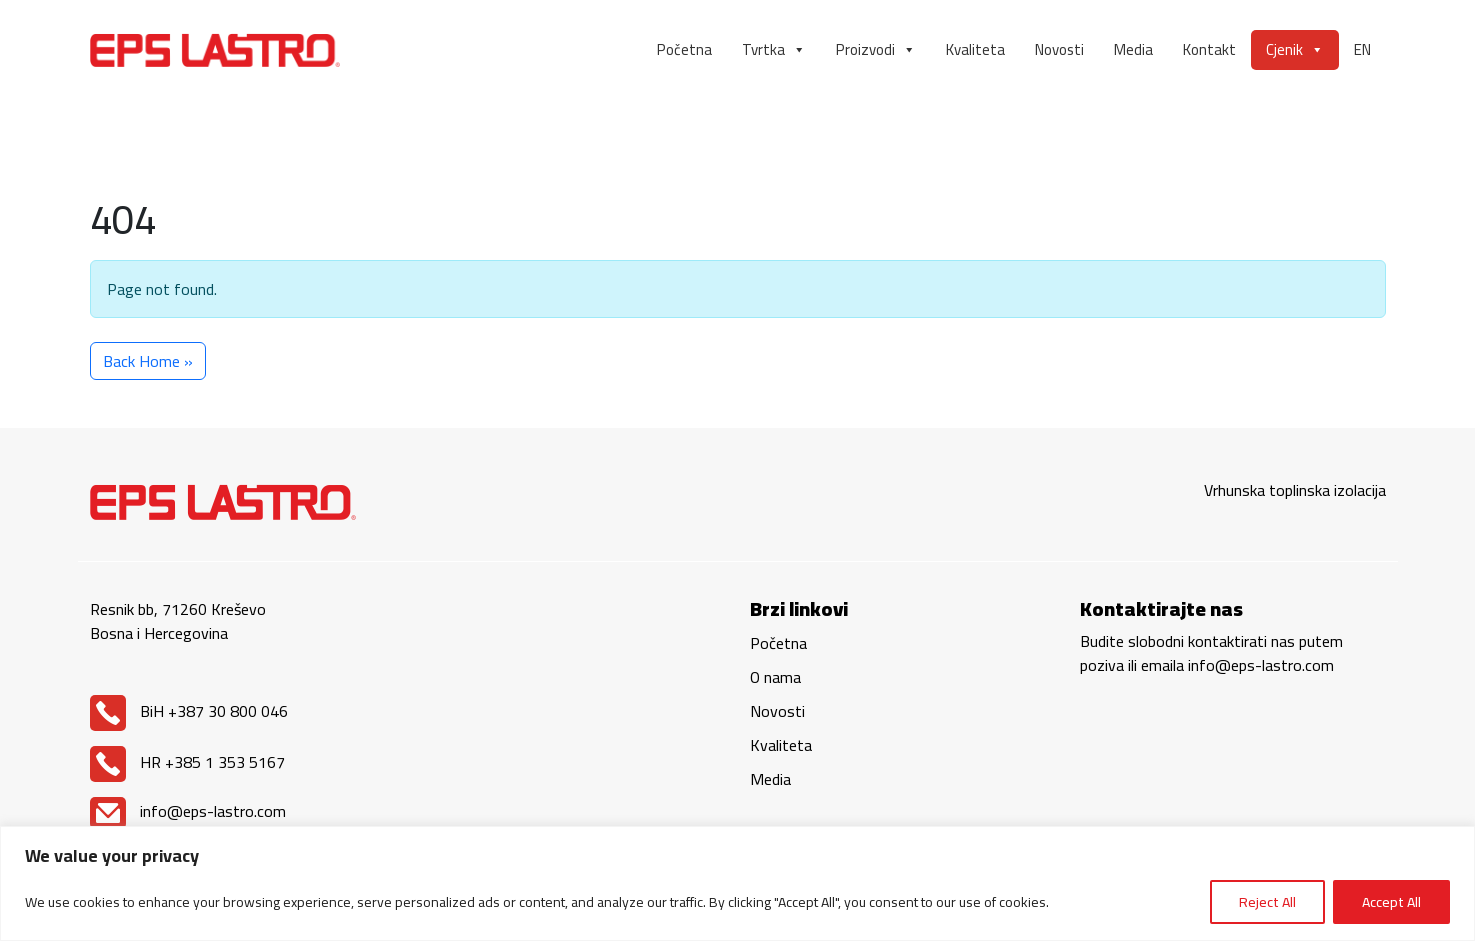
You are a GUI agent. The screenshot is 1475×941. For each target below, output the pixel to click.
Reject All (1267, 902)
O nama (775, 677)
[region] (737, 883)
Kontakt (1209, 49)
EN (1362, 49)
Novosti (1059, 49)
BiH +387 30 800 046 (189, 711)
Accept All (1391, 902)
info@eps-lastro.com (188, 811)
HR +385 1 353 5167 (187, 762)
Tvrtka (774, 50)
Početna (684, 49)
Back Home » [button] (148, 361)
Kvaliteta (975, 49)
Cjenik (1295, 50)
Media (1133, 49)
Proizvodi (876, 50)
